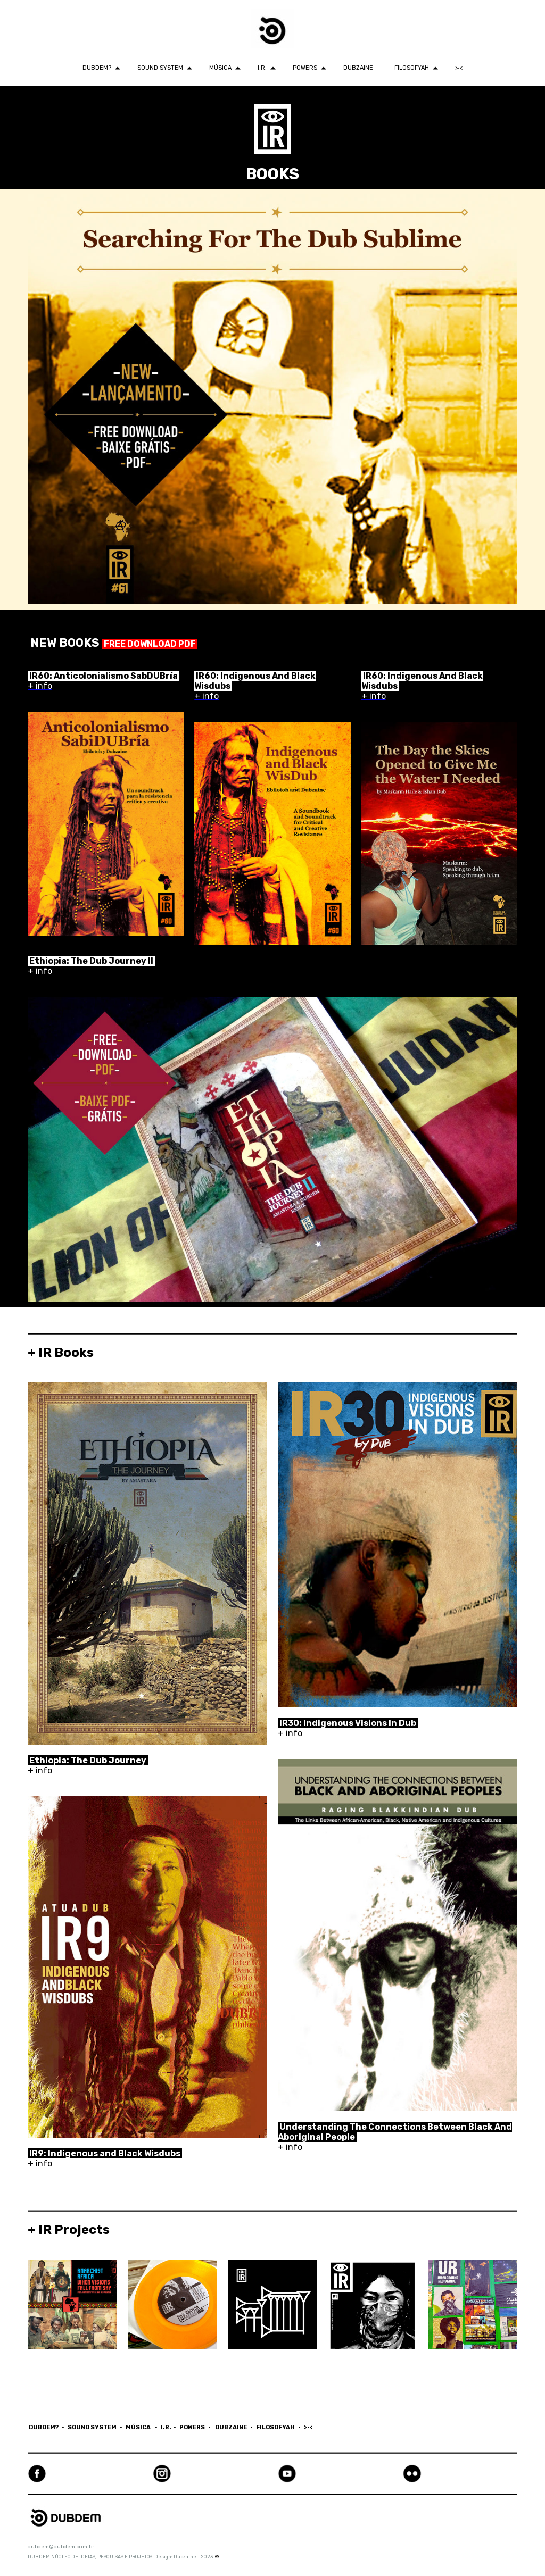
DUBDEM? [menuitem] (96, 67)
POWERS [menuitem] (305, 67)
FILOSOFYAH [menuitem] (411, 67)
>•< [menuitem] (459, 67)
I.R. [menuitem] (262, 67)
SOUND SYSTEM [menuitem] (160, 67)
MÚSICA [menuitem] (220, 67)
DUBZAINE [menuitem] (358, 67)
